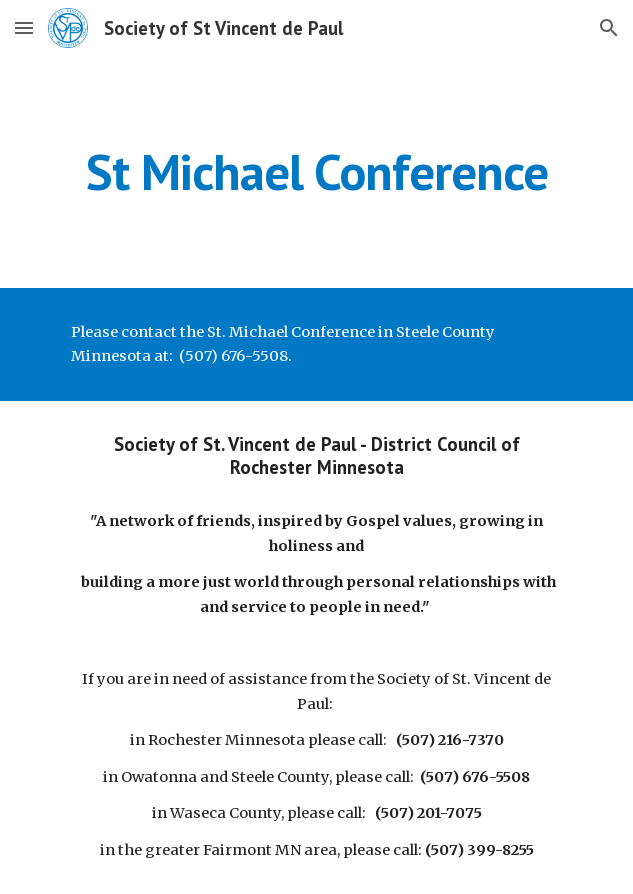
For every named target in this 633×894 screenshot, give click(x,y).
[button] (24, 27)
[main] (316, 172)
